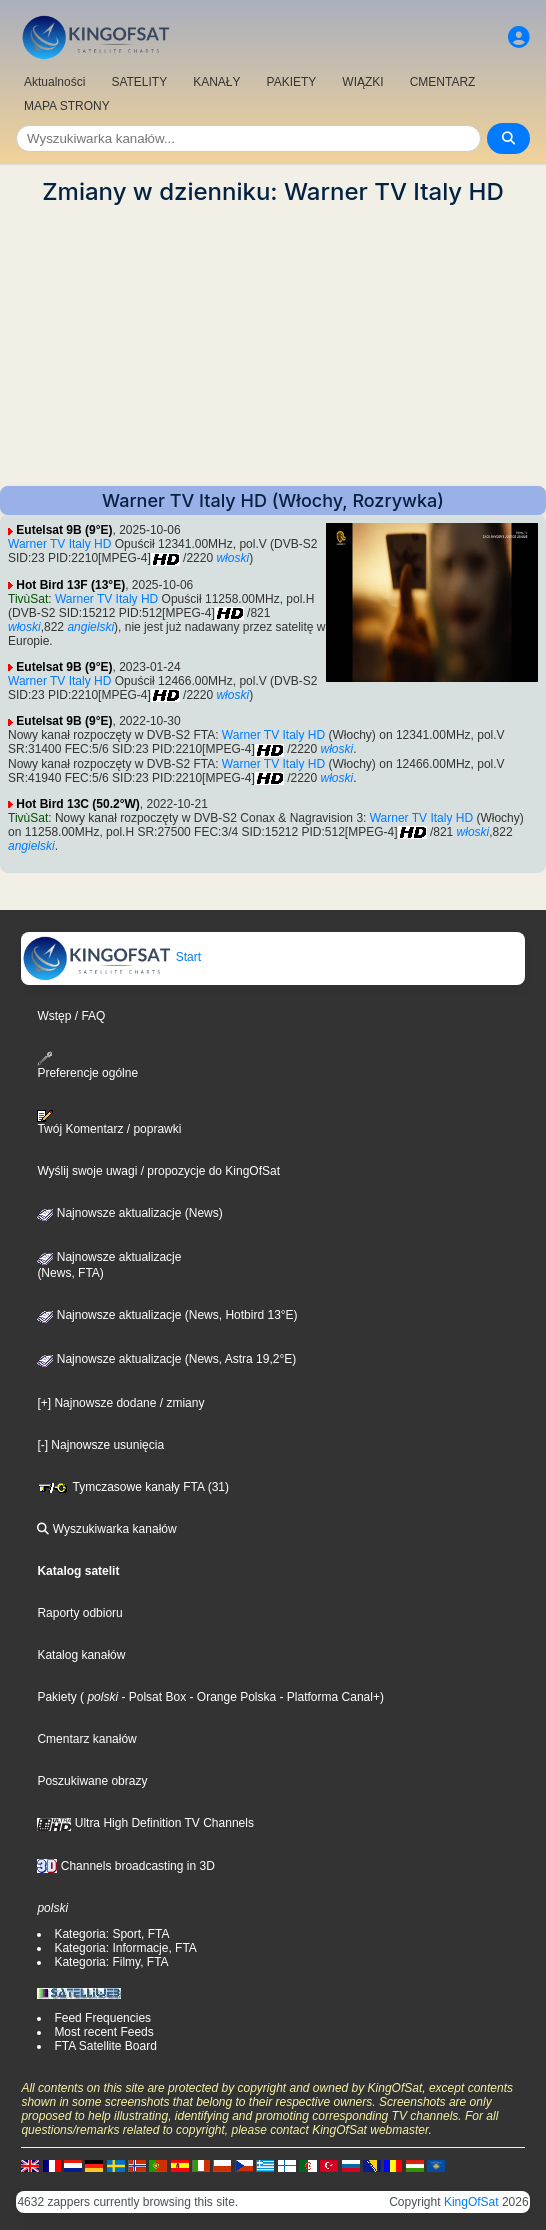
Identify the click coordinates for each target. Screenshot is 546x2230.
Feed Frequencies (102, 2018)
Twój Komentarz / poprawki (109, 1123)
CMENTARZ (443, 82)
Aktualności (54, 82)
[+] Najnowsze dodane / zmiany (120, 1403)
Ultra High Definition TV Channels (145, 1823)
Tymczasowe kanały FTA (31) (133, 1487)
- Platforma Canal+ (328, 1697)
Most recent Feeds (103, 2032)
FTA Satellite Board (105, 2046)
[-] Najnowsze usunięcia (100, 1445)
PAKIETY (292, 82)
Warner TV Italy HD (59, 544)
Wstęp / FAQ (71, 1016)
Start (111, 957)
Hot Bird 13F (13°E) (70, 585)
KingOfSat (471, 2202)
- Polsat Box (152, 1697)
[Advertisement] (273, 346)
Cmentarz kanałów (86, 1739)
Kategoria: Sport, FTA (111, 1934)
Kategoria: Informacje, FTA (125, 1948)
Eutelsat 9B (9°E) (64, 530)
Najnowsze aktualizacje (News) (129, 1213)
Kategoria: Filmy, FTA (111, 1962)
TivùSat (28, 599)
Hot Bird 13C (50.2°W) (77, 804)
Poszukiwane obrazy (92, 1781)
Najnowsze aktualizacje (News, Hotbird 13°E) (167, 1315)
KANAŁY (216, 82)
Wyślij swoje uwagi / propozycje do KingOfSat (158, 1171)
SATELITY (139, 82)
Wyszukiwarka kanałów (106, 1529)
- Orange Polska (231, 1697)
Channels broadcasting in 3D (125, 1866)
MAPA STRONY (67, 106)
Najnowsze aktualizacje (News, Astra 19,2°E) (166, 1359)
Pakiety (56, 1697)
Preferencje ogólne (87, 1065)
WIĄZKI (362, 82)
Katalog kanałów (81, 1655)
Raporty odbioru (79, 1613)
